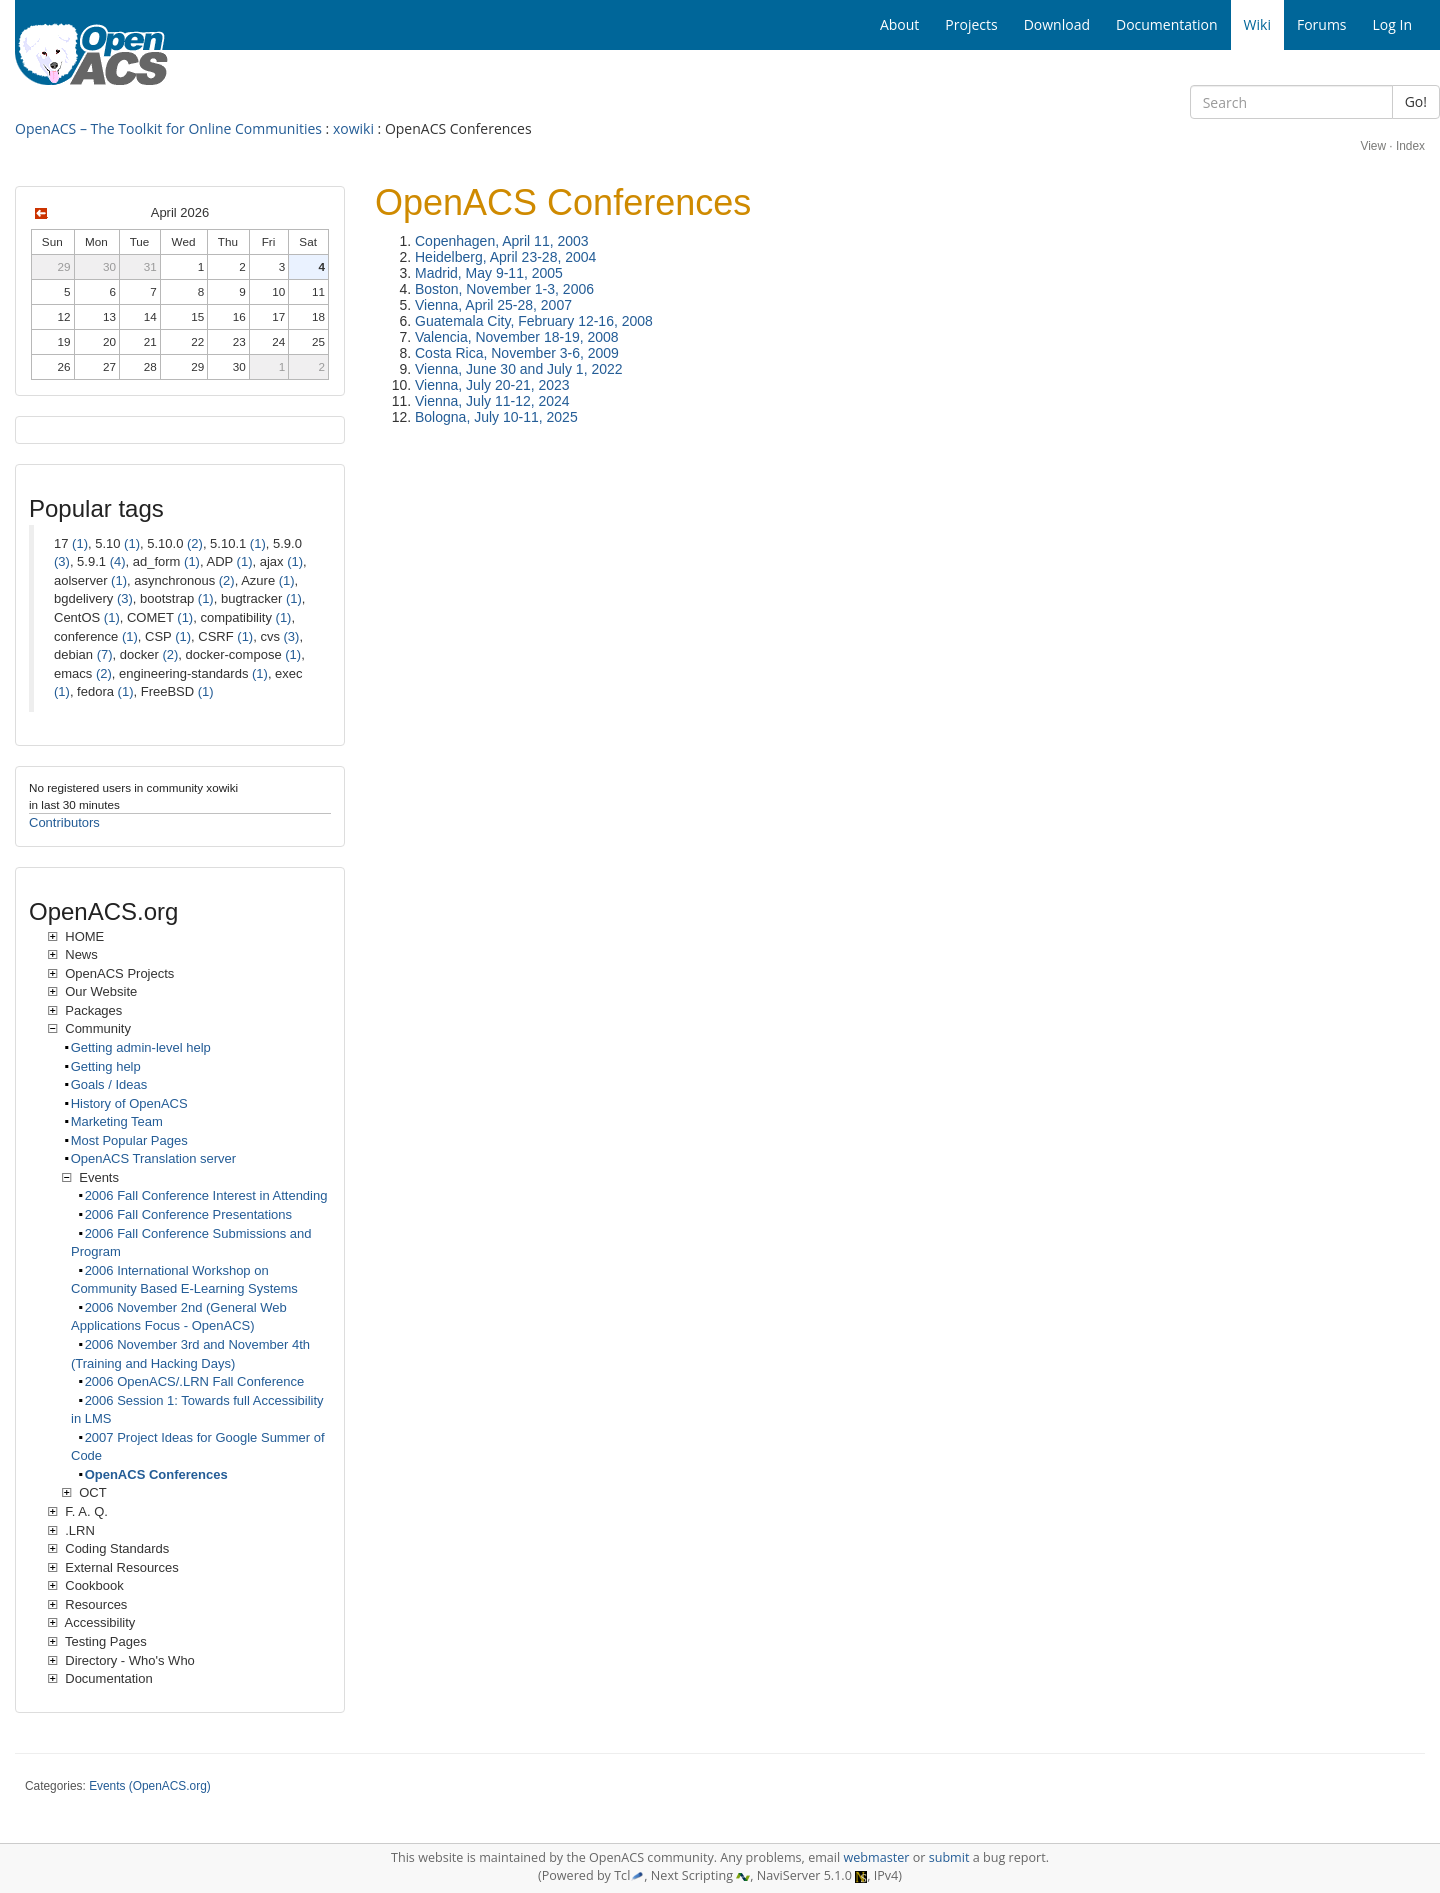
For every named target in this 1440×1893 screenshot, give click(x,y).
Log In (1392, 24)
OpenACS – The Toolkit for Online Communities (168, 128)
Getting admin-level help (141, 1047)
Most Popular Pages (129, 1140)
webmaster (876, 1857)
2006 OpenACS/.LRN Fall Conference (195, 1381)
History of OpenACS (129, 1103)
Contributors (64, 822)
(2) (195, 543)
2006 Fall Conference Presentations (188, 1214)
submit (949, 1857)
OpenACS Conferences (156, 1474)
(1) (80, 543)
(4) (118, 561)
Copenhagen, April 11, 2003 (502, 241)
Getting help (106, 1066)
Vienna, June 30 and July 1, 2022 (519, 369)
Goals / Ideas (109, 1084)
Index (1410, 146)
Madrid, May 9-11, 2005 (489, 273)
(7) (105, 654)
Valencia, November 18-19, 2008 (517, 337)
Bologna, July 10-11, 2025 (496, 417)
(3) (62, 561)
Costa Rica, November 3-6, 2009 (517, 353)
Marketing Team (117, 1121)
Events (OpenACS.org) (150, 1786)
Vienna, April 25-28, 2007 (493, 305)
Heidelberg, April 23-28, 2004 (505, 257)
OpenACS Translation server (153, 1158)
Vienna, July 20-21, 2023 (492, 385)
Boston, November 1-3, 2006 (504, 289)
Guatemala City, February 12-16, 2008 (534, 321)
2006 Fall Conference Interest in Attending (206, 1195)
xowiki (353, 128)
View (1373, 146)
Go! (1416, 101)
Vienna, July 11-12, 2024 (492, 401)
